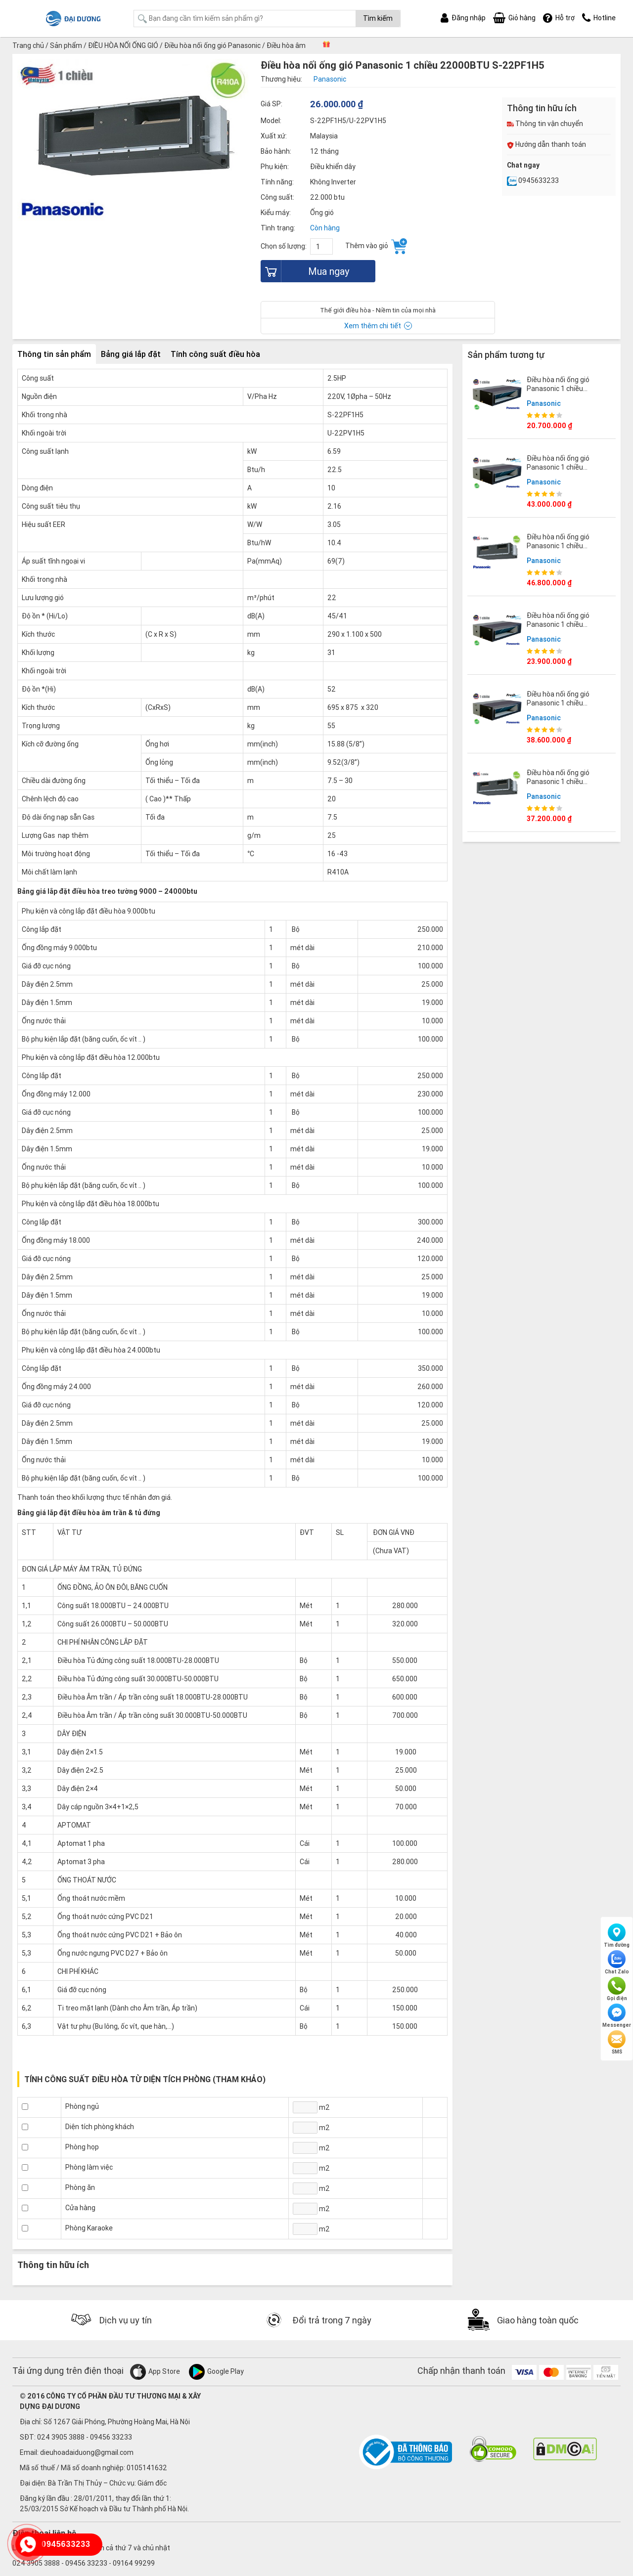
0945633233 (533, 180)
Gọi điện (617, 1989)
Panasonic (544, 403)
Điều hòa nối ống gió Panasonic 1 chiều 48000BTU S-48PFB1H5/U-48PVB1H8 (565, 472)
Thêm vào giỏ (376, 246)
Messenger (616, 2016)
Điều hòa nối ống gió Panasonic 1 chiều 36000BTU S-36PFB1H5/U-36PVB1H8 (568, 708)
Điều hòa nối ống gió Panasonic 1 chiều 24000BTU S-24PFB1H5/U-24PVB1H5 (565, 629)
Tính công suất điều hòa (215, 354)
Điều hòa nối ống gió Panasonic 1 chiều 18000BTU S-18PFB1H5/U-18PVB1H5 (568, 393)
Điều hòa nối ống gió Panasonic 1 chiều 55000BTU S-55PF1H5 (561, 545)
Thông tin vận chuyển (545, 123)
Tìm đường (617, 1935)
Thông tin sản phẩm (54, 354)
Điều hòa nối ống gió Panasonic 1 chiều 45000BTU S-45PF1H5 (562, 781)
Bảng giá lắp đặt (131, 354)
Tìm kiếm (378, 18)
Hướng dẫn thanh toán (546, 144)
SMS (617, 2042)
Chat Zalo (617, 1962)
